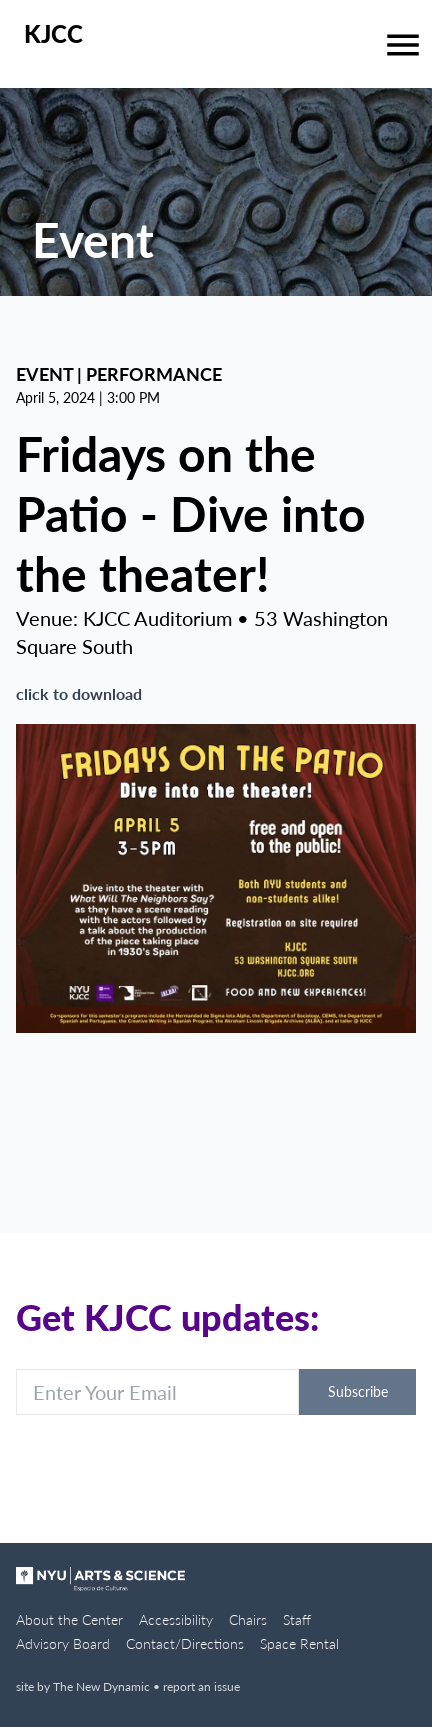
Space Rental (299, 1643)
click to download (79, 693)
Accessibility (176, 1619)
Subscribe (358, 1391)
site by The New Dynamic (84, 1686)
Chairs (248, 1619)
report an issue (201, 1686)
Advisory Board (63, 1643)
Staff (297, 1619)
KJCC (53, 34)
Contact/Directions (185, 1643)
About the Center (69, 1619)
